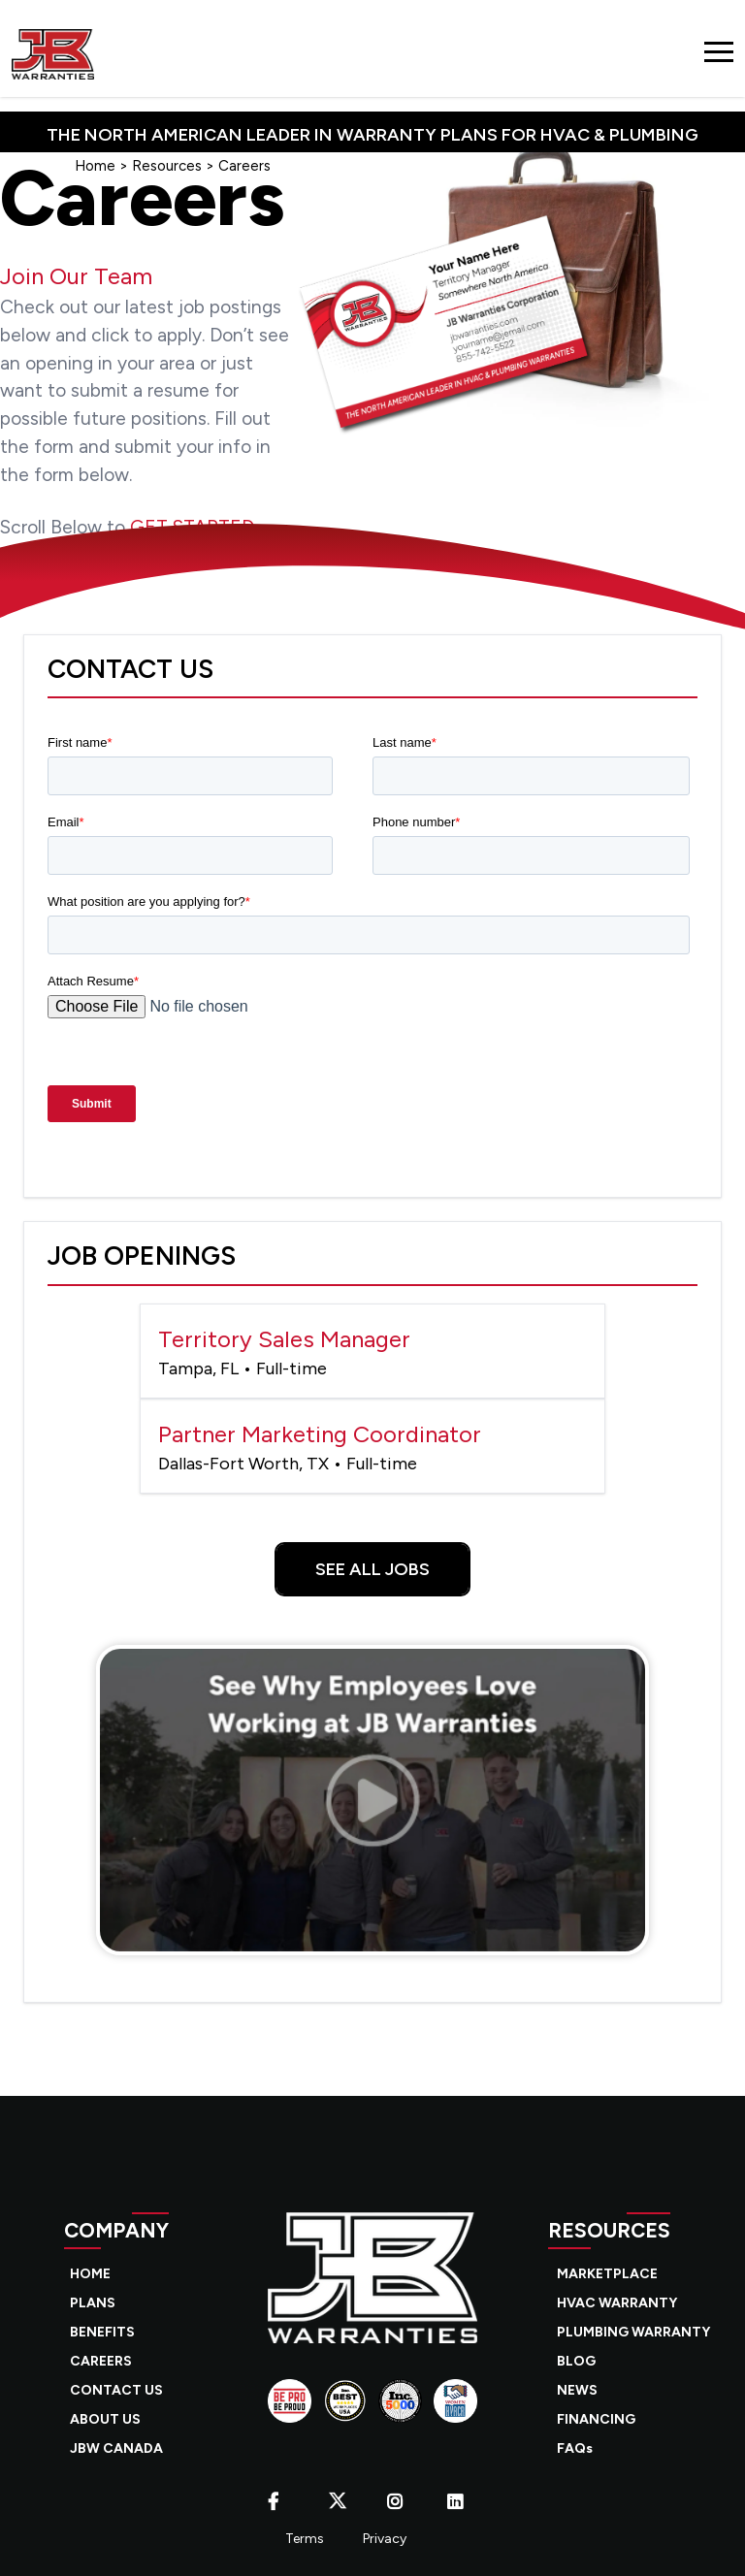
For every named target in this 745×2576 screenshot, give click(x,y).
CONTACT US (116, 2390)
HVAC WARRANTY (617, 2303)
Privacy (384, 2538)
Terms (304, 2538)
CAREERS (101, 2361)
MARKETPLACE (607, 2274)
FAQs (575, 2448)
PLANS (92, 2303)
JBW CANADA (116, 2448)
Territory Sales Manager (372, 1352)
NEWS (577, 2390)
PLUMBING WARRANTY (633, 2332)
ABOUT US (105, 2419)
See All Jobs (372, 1569)
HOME (90, 2274)
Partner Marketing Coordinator (372, 1447)
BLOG (576, 2361)
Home (95, 166)
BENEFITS (102, 2332)
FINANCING (596, 2419)
